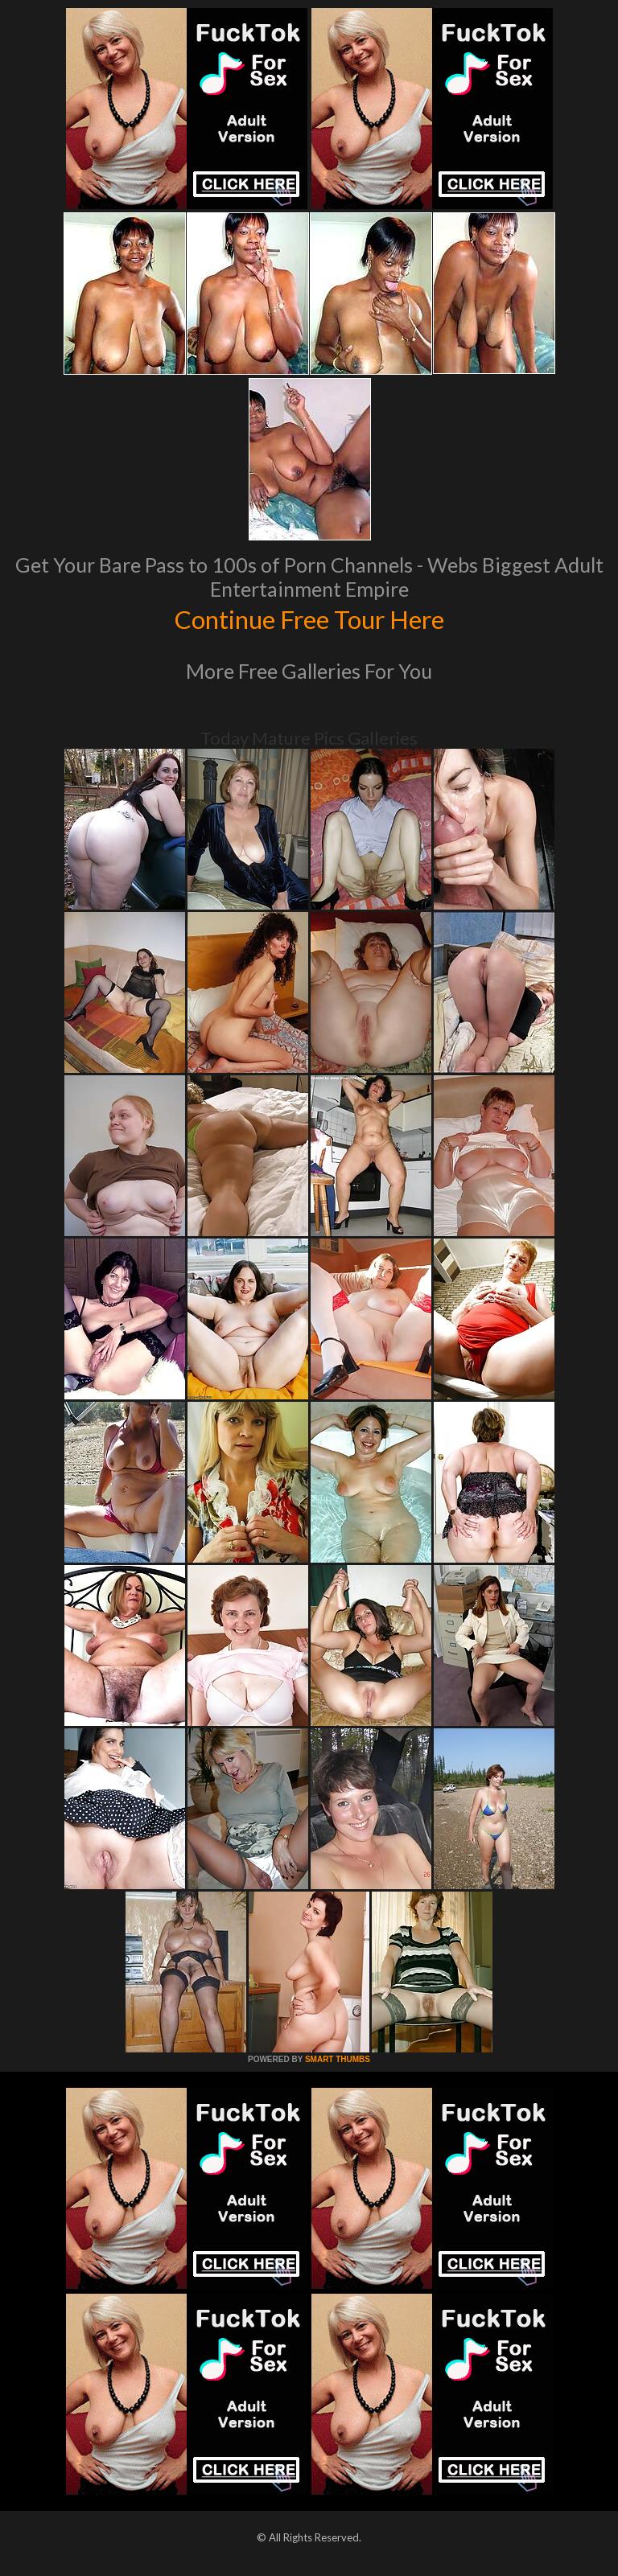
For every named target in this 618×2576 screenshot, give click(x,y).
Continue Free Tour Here (309, 618)
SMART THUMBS (337, 2059)
